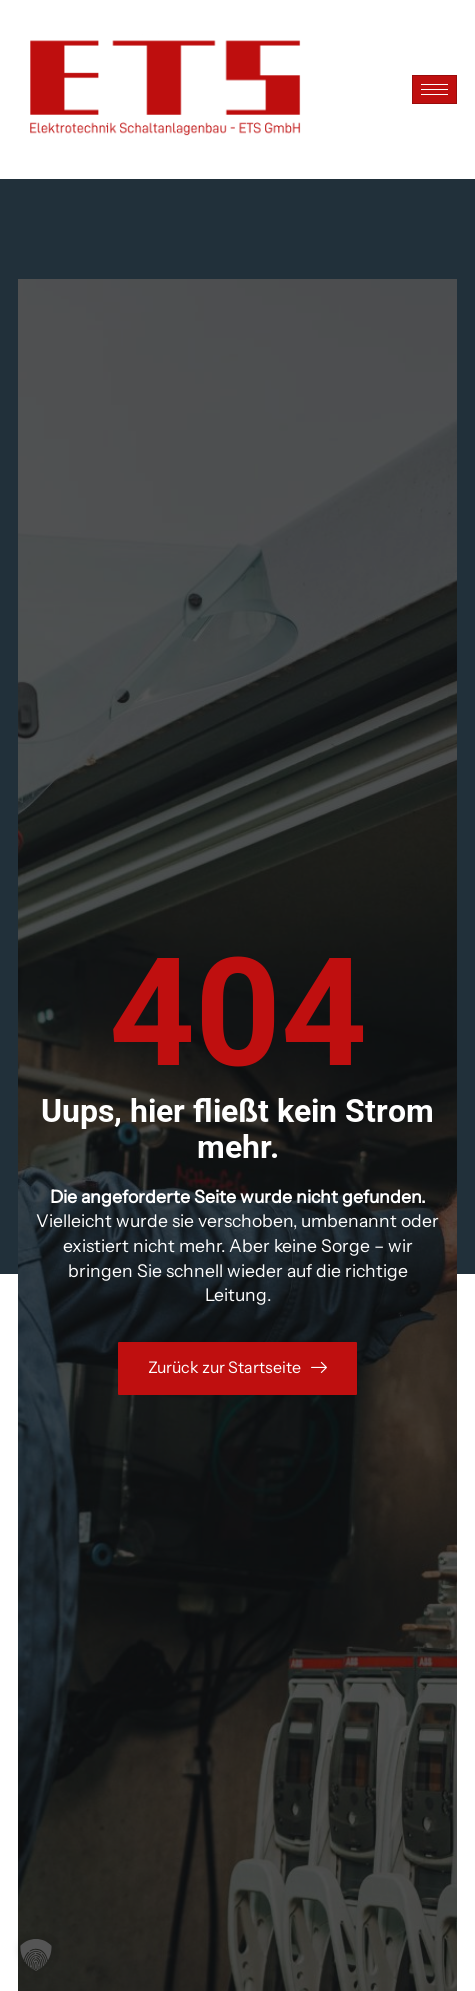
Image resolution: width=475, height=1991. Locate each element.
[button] (36, 1955)
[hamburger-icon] (434, 89)
